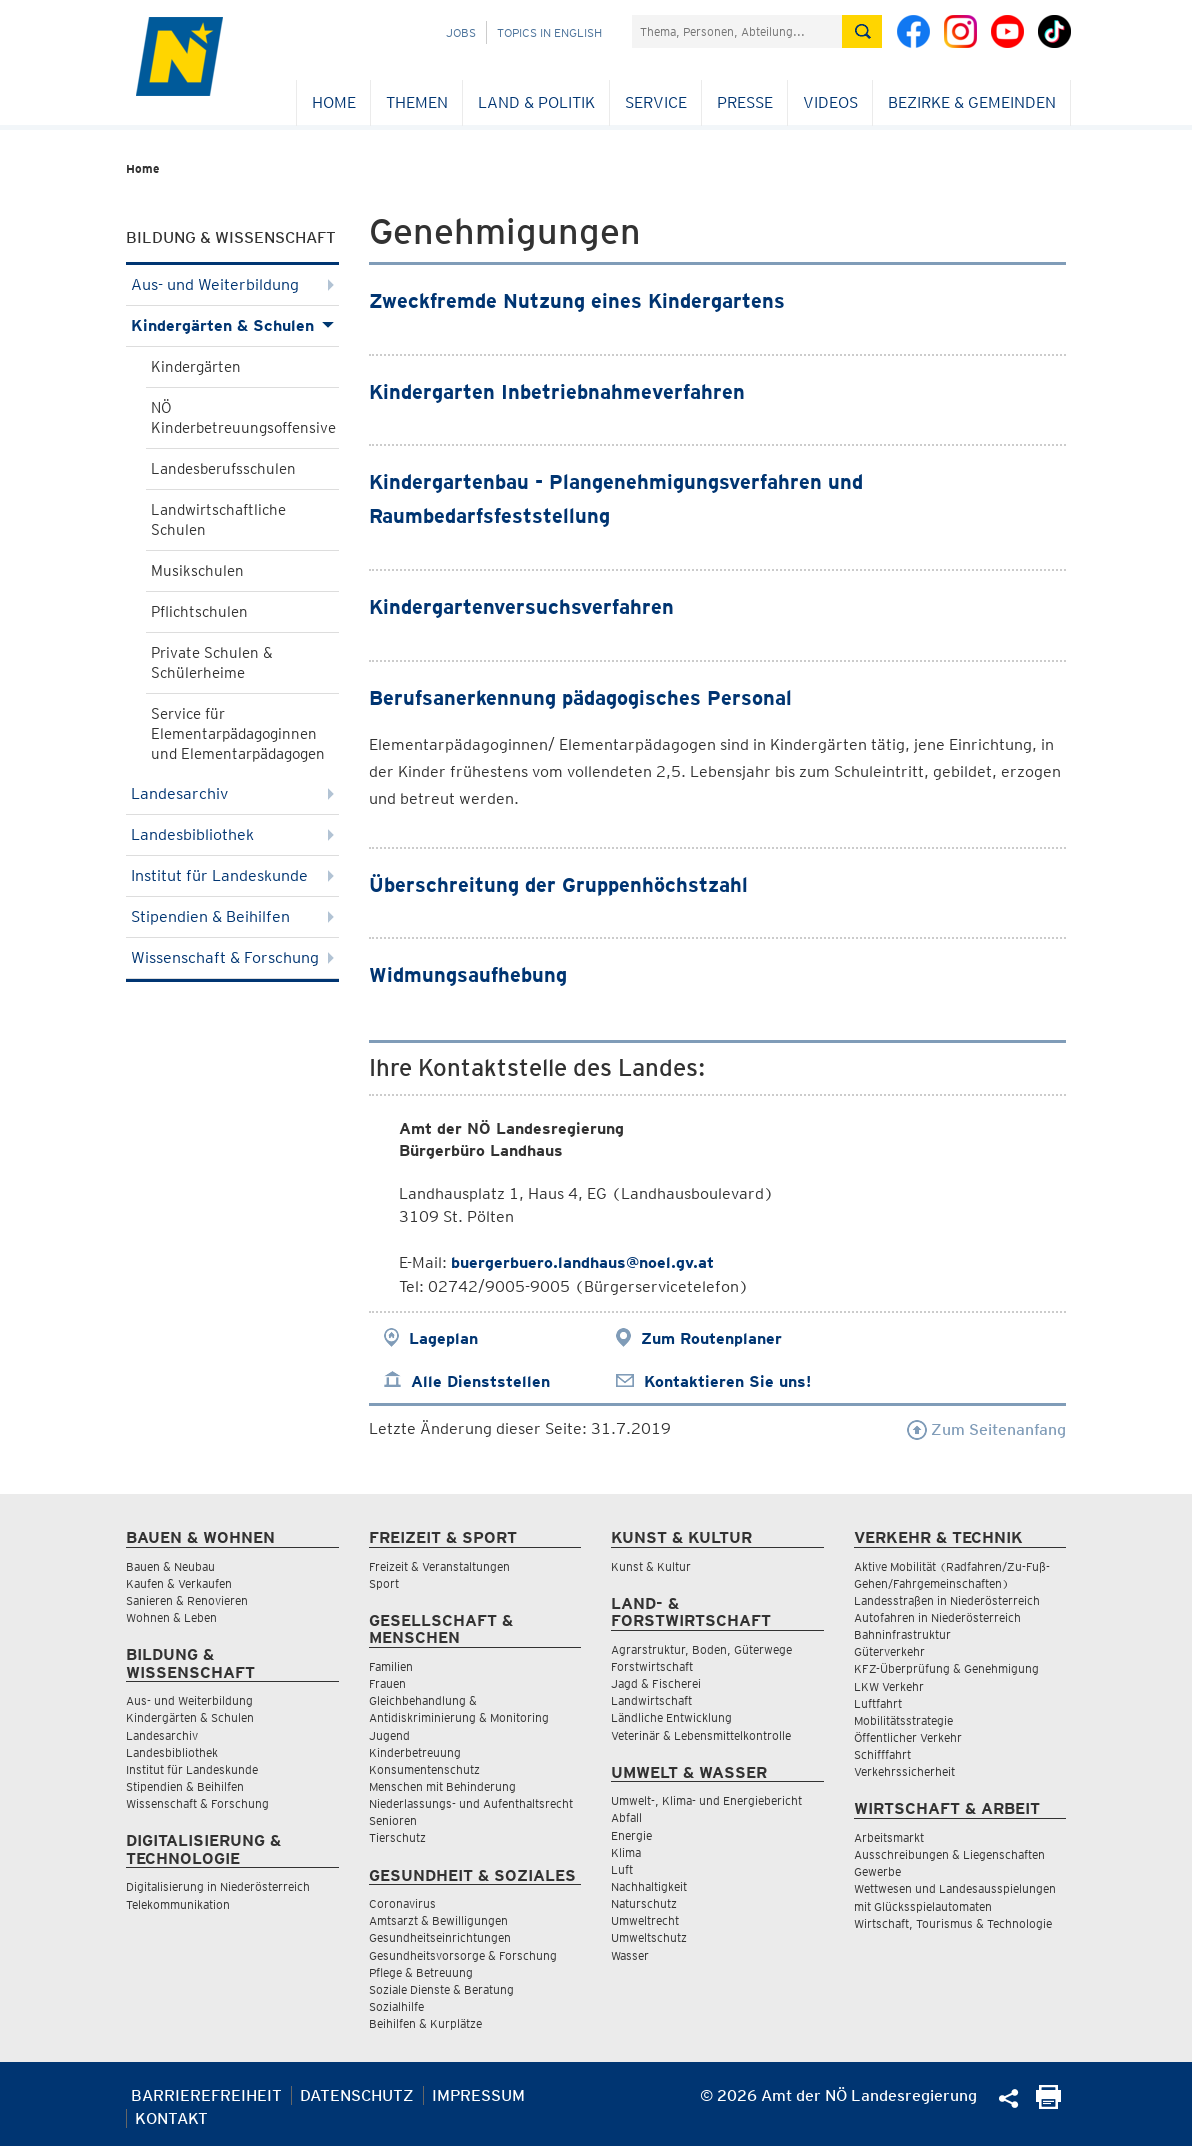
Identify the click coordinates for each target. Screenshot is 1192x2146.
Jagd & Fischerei (656, 1683)
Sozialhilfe (396, 2006)
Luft (622, 1869)
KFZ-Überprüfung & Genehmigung (946, 1668)
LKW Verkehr (889, 1686)
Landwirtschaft (651, 1700)
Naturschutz (644, 1903)
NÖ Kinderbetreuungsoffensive (243, 418)
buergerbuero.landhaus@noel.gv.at (582, 1262)
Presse (745, 102)
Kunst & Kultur (651, 1566)
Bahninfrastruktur (902, 1634)
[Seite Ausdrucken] (1048, 2103)
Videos (830, 102)
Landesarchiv (232, 793)
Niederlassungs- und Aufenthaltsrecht (471, 1803)
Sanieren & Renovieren (187, 1600)
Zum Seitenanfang (986, 1429)
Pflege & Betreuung (421, 1972)
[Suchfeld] (737, 31)
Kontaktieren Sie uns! (727, 1381)
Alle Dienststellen (480, 1381)
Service (656, 102)
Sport (384, 1583)
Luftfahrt (878, 1703)
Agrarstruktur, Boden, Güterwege (701, 1649)
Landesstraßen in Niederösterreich (947, 1600)
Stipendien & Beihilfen (232, 916)
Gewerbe (877, 1871)
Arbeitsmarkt (889, 1837)
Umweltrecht (645, 1920)
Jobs (461, 32)
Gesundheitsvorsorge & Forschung (463, 1955)
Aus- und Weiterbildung (232, 284)
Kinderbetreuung (415, 1752)
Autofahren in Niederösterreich (937, 1617)
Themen (417, 102)
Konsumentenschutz (424, 1769)
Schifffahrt (882, 1754)
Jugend (389, 1735)
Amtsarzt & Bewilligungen (438, 1920)
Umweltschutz (649, 1937)
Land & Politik (536, 102)
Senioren (393, 1820)
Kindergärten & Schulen (232, 325)
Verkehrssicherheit (904, 1771)
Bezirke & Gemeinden (972, 102)
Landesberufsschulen (223, 469)
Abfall (626, 1817)
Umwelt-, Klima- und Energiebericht (706, 1800)
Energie (631, 1835)
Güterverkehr (889, 1651)
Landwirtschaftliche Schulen (218, 520)
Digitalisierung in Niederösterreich (218, 1886)
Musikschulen (197, 571)
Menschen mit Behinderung (442, 1786)
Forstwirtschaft (652, 1666)
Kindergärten (196, 367)
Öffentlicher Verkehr (908, 1737)
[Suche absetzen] (862, 31)
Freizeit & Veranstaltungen (439, 1566)
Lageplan (443, 1338)
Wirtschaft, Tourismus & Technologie (953, 1923)
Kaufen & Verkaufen (179, 1583)
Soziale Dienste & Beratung (441, 1989)
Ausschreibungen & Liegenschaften (949, 1854)
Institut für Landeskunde (232, 875)
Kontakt (171, 2118)
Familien (391, 1666)
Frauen (387, 1683)
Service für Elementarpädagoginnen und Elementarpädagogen (238, 734)
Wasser (630, 1955)
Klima (626, 1852)
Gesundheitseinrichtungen (440, 1937)
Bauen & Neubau (170, 1566)
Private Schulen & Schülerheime (212, 663)
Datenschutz (357, 2095)
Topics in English (549, 32)
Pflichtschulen (199, 612)
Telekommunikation (178, 1904)
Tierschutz (397, 1837)
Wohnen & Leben (171, 1617)
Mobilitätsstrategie (903, 1720)
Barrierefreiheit (206, 2095)
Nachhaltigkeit (649, 1886)
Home (334, 102)
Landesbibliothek (232, 834)
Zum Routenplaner (711, 1338)
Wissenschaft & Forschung (232, 957)
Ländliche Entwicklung (671, 1717)
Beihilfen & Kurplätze (425, 2023)
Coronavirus (402, 1903)
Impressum (478, 2095)
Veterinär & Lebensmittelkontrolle (701, 1735)
